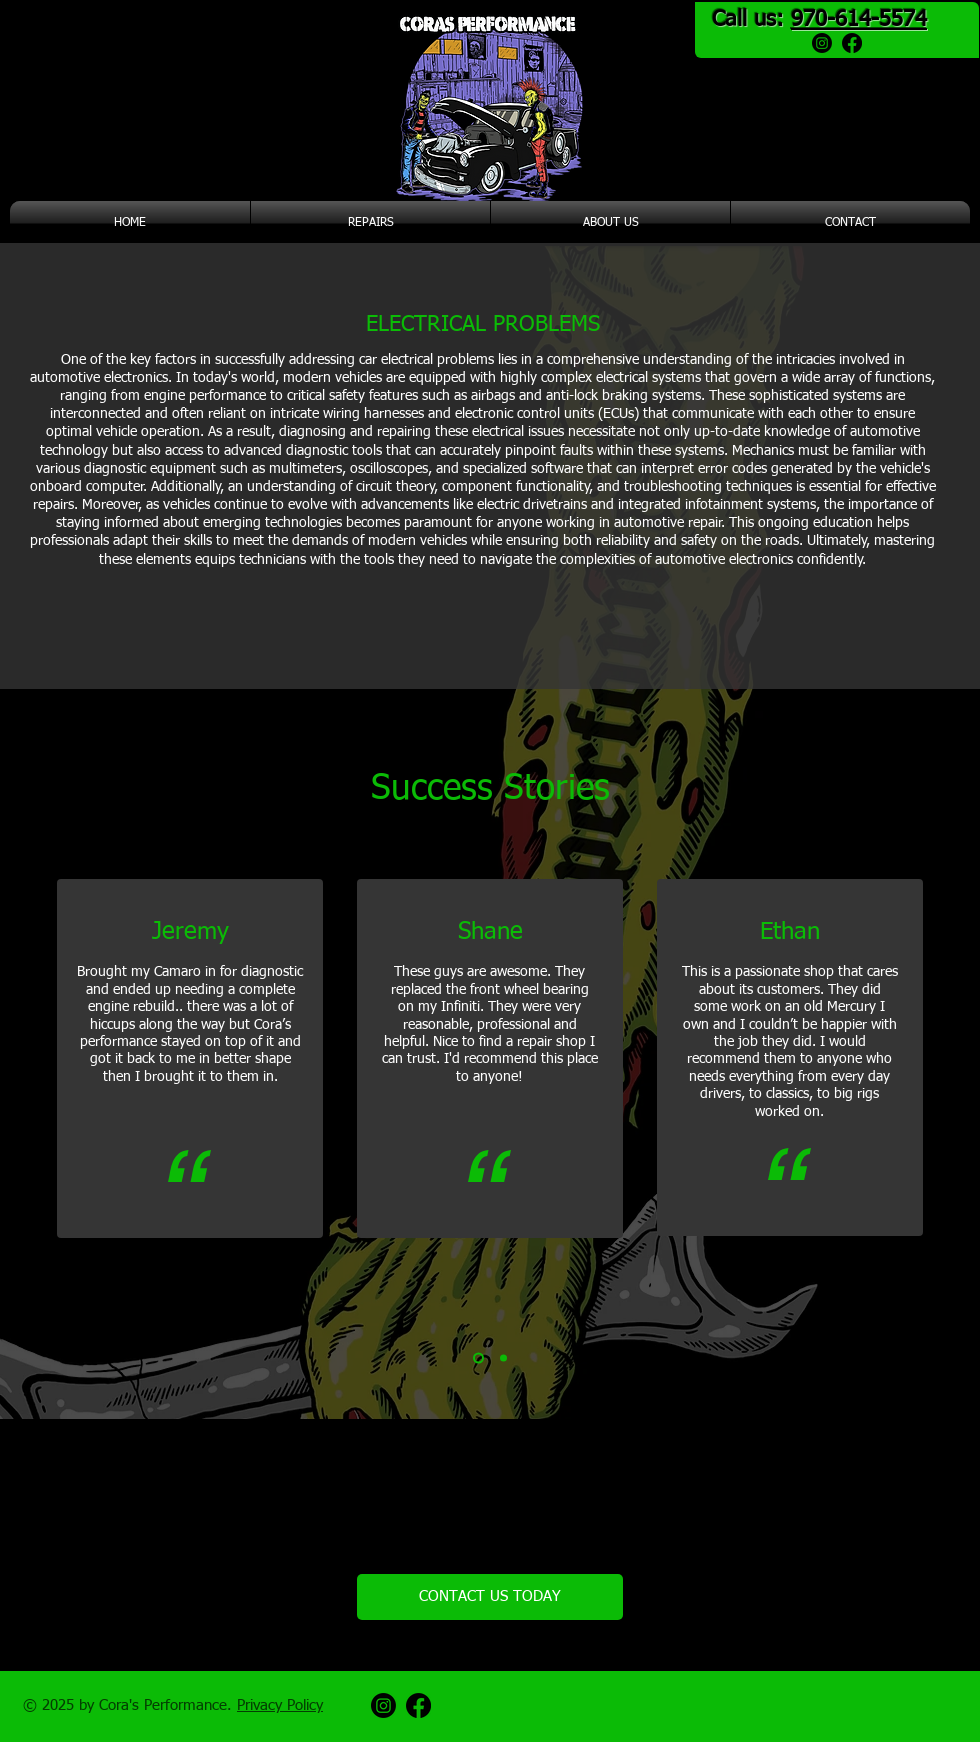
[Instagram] (822, 43)
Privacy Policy (280, 1705)
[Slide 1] (478, 1358)
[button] (370, 223)
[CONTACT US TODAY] (490, 1597)
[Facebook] (852, 43)
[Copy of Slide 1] (503, 1358)
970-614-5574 (859, 20)
